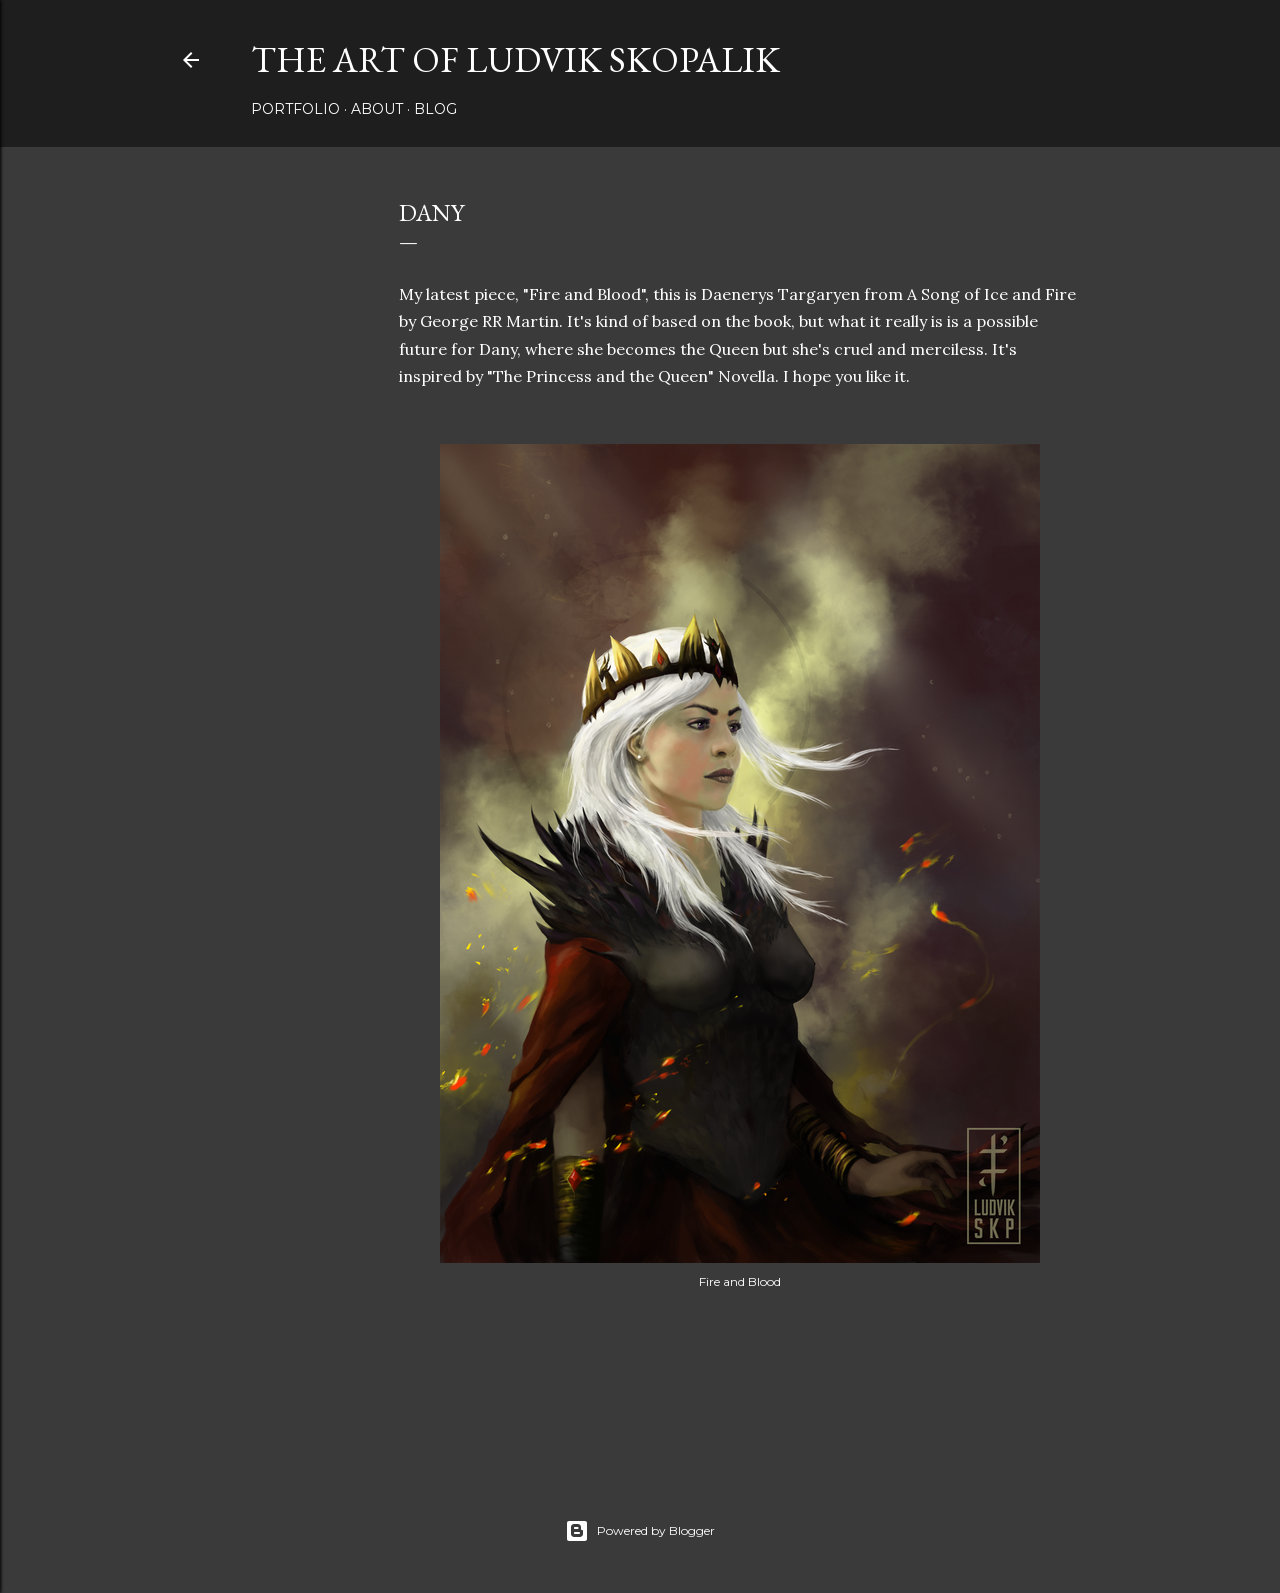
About (377, 109)
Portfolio (295, 109)
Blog (435, 109)
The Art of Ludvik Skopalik (515, 59)
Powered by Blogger (640, 1531)
